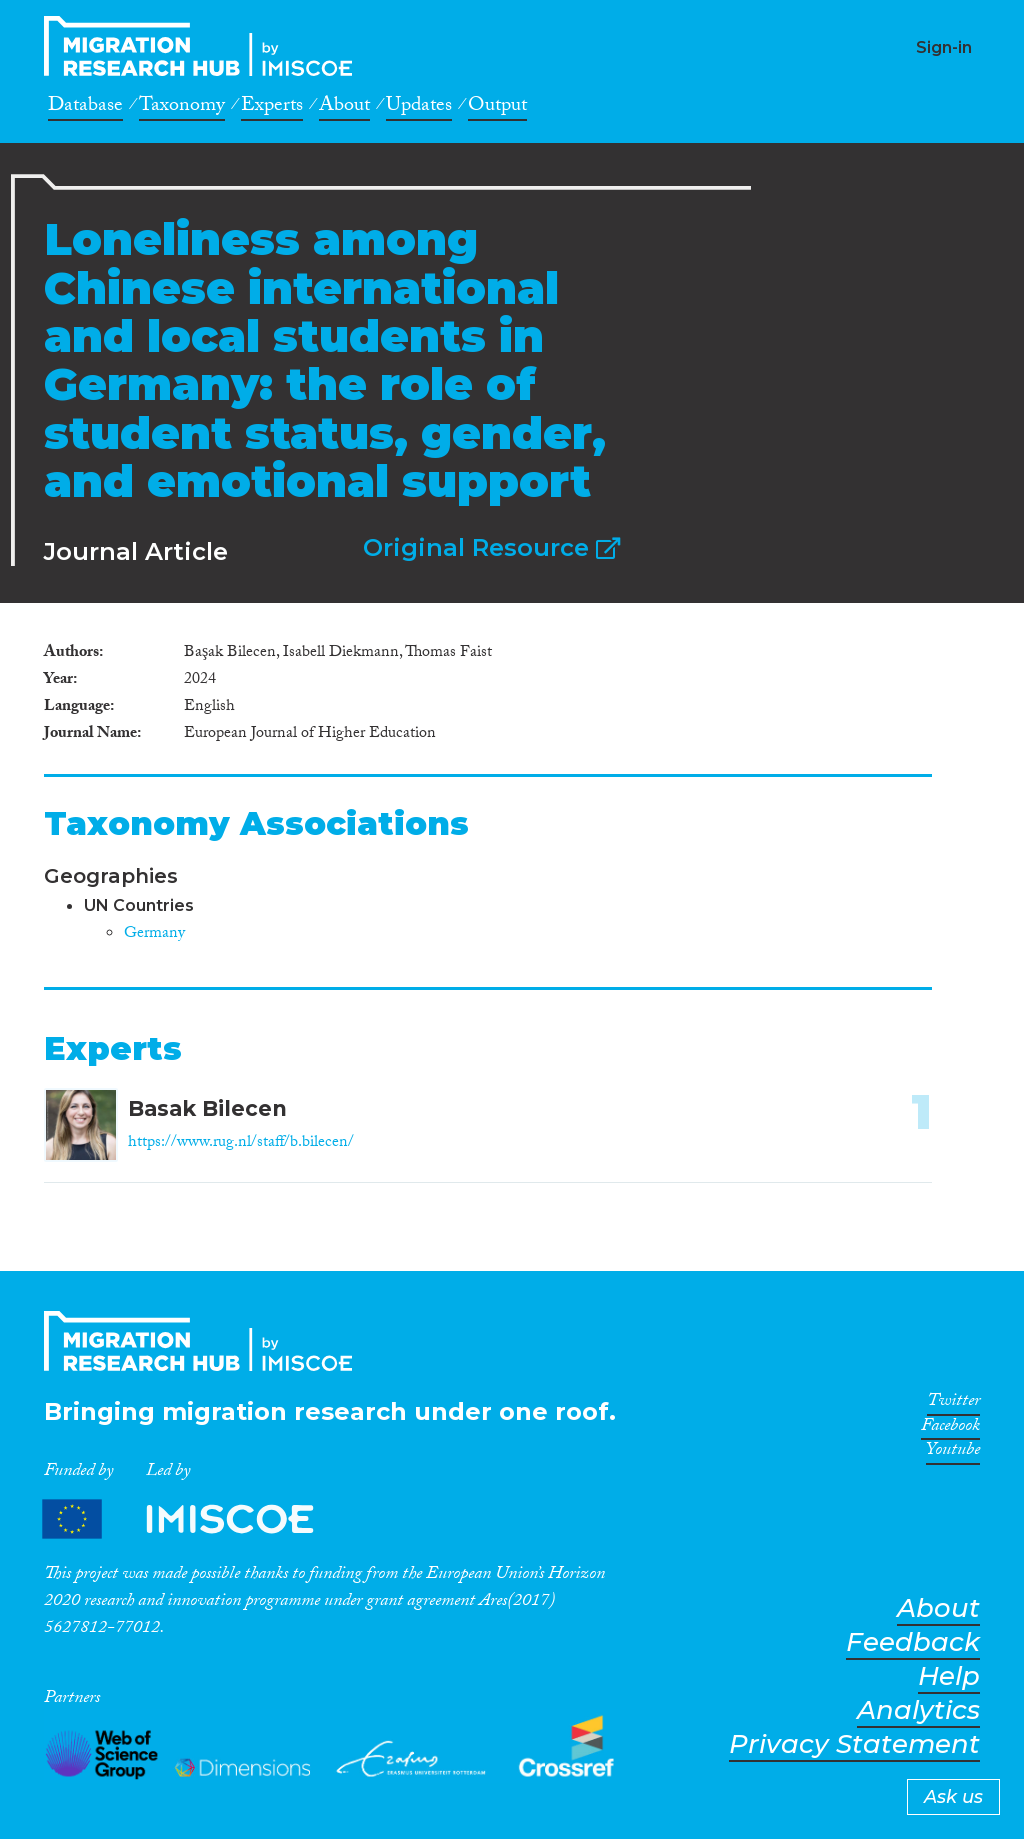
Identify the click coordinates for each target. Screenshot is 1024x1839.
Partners (195, 1518)
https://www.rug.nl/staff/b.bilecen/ (241, 1143)
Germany (154, 934)
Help (949, 1676)
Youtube (953, 1453)
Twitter (953, 1404)
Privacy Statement (854, 1744)
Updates (419, 108)
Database (85, 108)
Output (497, 108)
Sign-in (944, 47)
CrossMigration (204, 46)
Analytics (918, 1710)
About (344, 108)
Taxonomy (182, 108)
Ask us (953, 1797)
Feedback (913, 1642)
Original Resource (491, 547)
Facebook (950, 1429)
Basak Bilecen (207, 1108)
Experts (272, 108)
